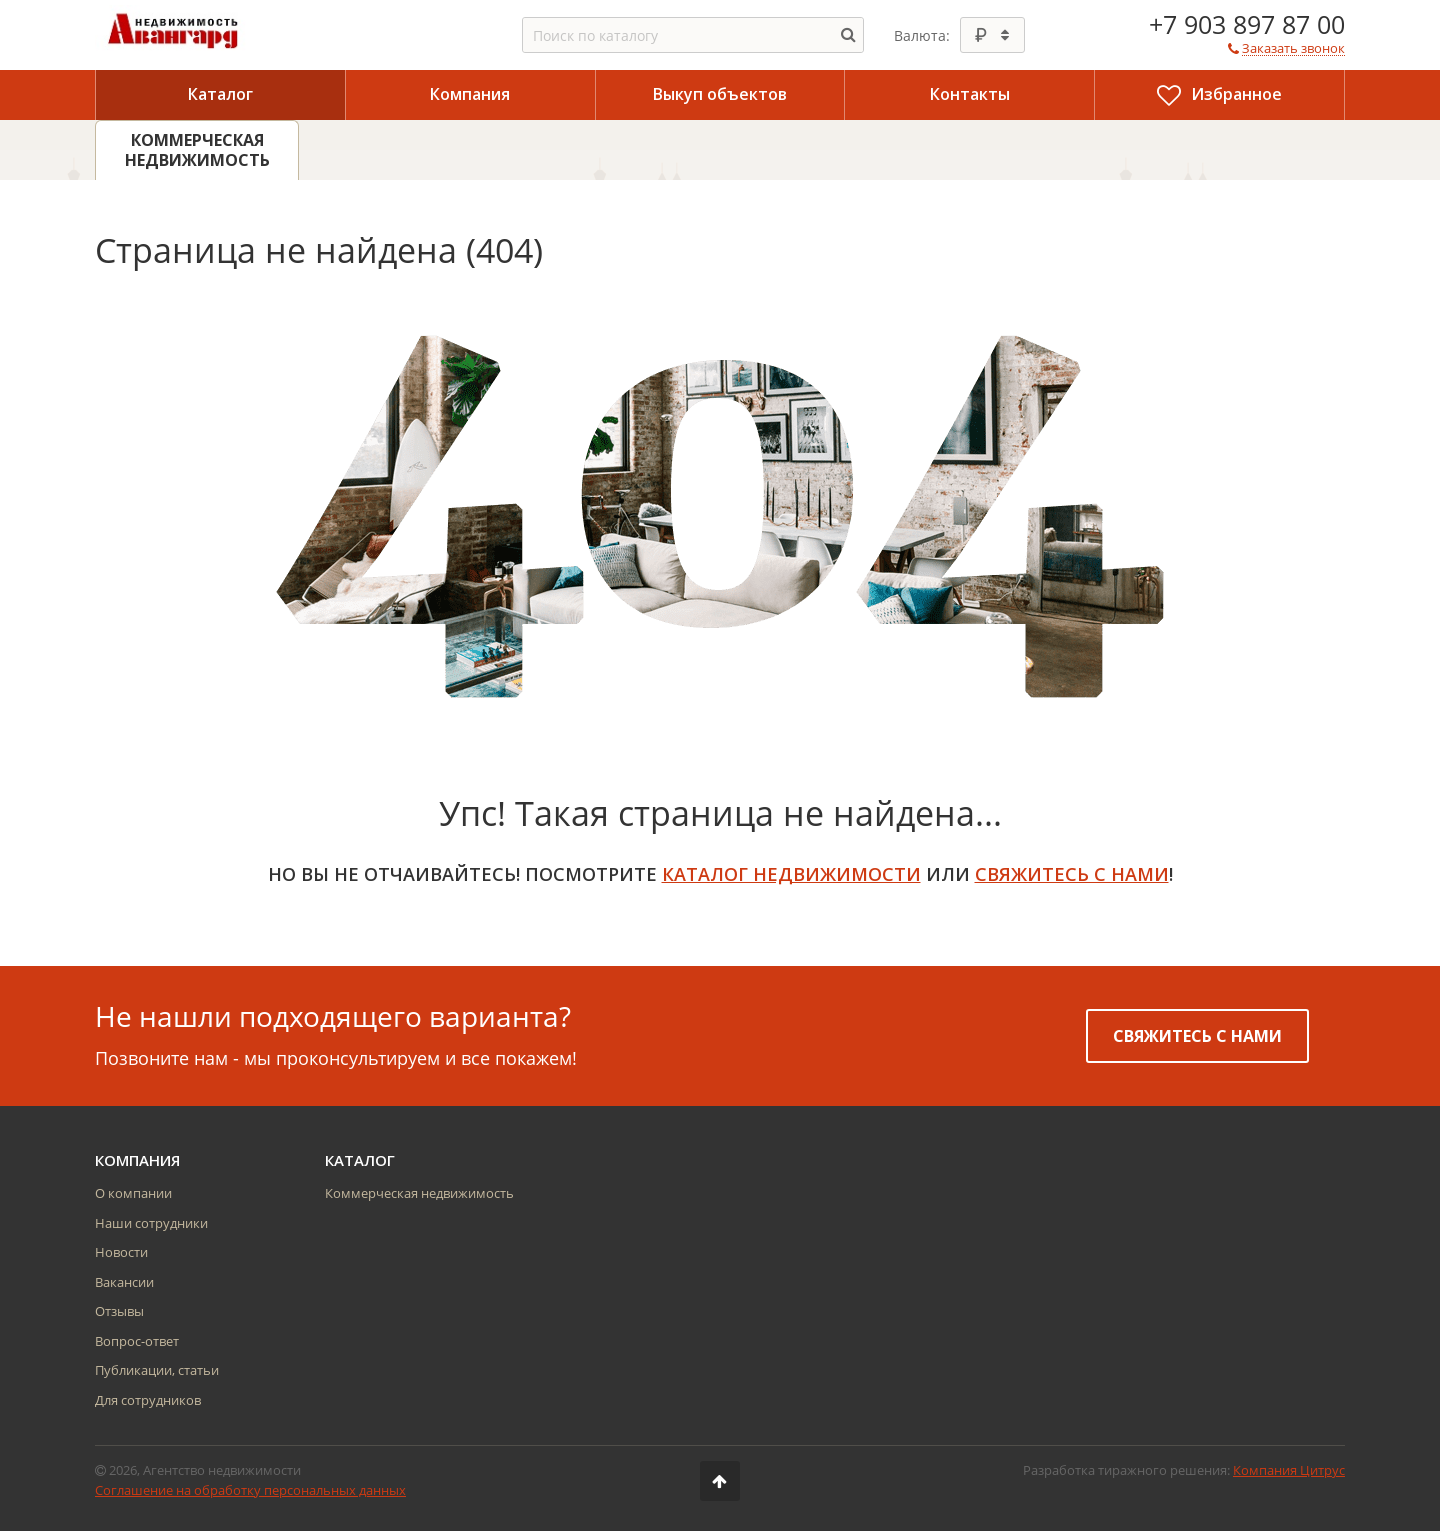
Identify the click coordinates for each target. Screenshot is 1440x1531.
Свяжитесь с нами (1197, 1036)
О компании (133, 1193)
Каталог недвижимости (791, 874)
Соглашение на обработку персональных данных (250, 1490)
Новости (121, 1252)
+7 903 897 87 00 (1247, 24)
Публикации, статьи (157, 1370)
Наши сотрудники (151, 1223)
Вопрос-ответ (137, 1341)
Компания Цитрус (1289, 1470)
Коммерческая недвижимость (419, 1193)
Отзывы (119, 1311)
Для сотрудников (148, 1400)
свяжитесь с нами (1072, 874)
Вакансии (124, 1282)
